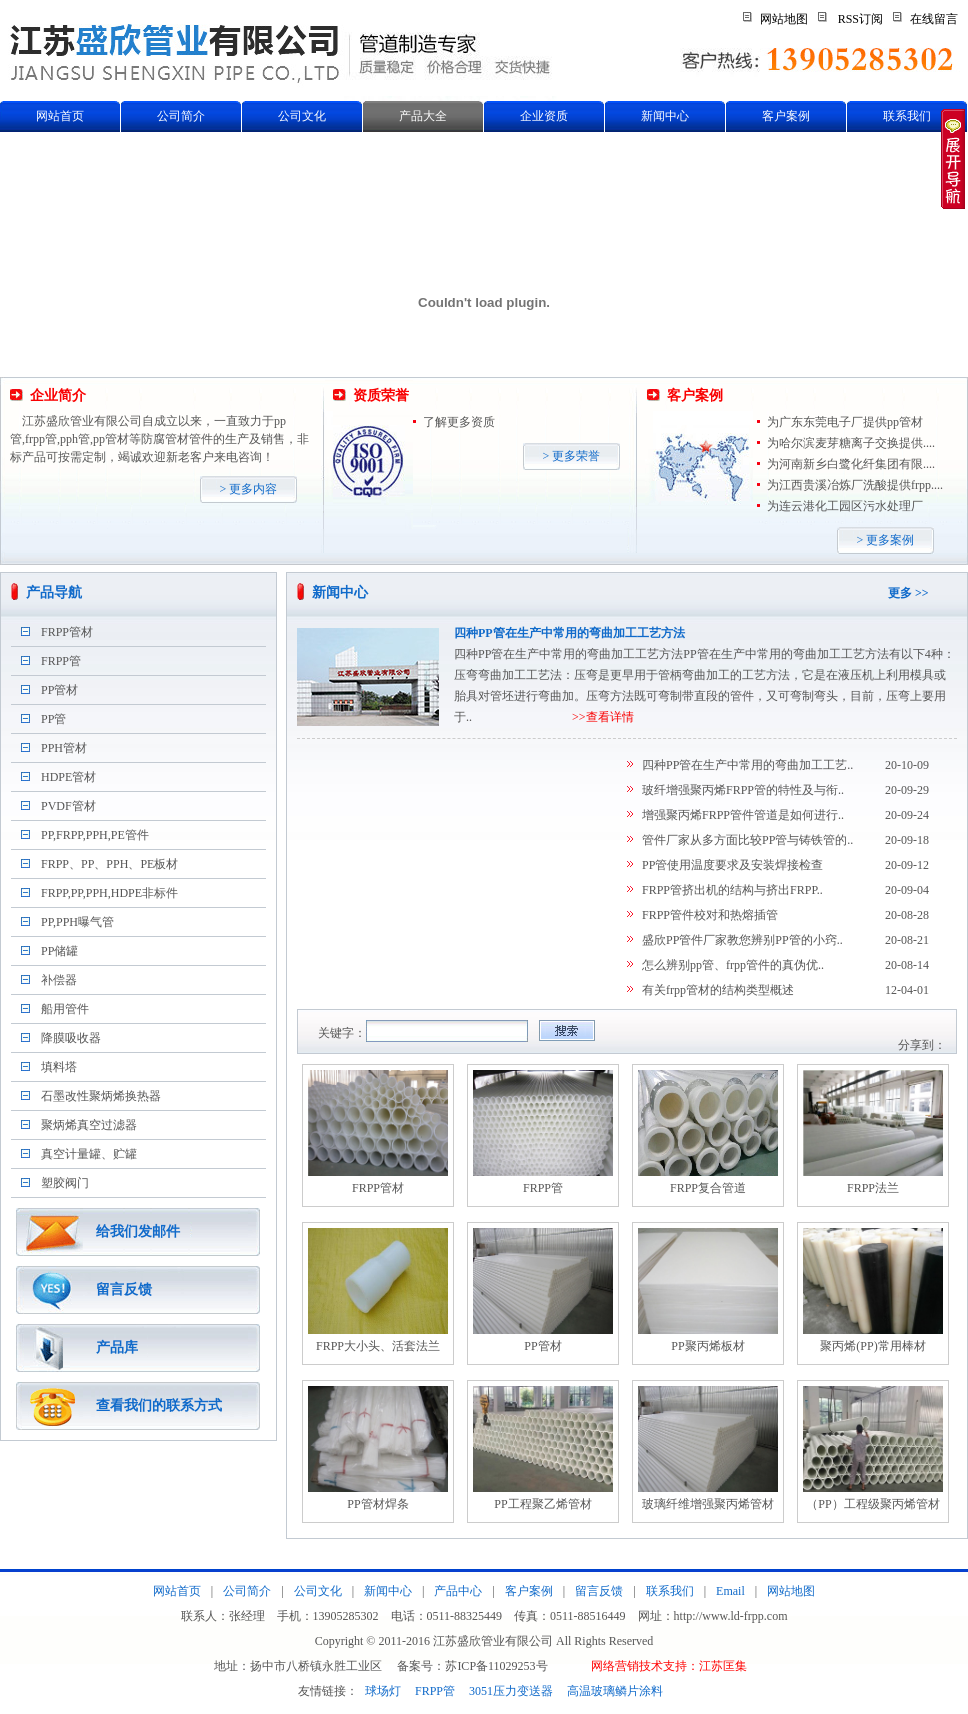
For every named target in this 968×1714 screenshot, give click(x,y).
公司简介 (181, 116)
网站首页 (60, 116)
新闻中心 (665, 116)
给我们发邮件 (138, 1231)
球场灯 (383, 1691)
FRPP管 (61, 661)
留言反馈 (124, 1289)
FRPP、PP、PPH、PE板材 (109, 864)
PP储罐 (59, 951)
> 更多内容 (249, 489)
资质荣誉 (381, 395)
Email (730, 1591)
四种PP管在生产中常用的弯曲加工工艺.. (747, 765)
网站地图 (784, 19)
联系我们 (907, 116)
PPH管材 (64, 748)
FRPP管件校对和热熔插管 (710, 915)
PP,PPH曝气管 (77, 922)
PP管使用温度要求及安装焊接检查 (732, 865)
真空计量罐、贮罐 (89, 1154)
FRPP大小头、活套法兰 (378, 1346)
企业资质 (544, 116)
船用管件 (65, 1009)
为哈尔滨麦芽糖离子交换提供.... (851, 443)
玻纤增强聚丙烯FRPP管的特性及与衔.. (743, 790)
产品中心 (458, 1591)
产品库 (117, 1347)
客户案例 (786, 116)
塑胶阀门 (65, 1183)
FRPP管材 (67, 632)
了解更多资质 (459, 422)
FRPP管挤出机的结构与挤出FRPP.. (732, 890)
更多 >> (908, 593)
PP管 (53, 719)
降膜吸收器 (71, 1038)
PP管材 (59, 690)
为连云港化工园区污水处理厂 (845, 506)
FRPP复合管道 (708, 1188)
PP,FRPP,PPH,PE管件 (95, 835)
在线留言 (934, 19)
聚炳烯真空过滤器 (89, 1125)
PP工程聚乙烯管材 (542, 1504)
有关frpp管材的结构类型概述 (718, 990)
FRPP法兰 (873, 1188)
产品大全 (423, 116)
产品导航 (54, 592)
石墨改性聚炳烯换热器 (101, 1096)
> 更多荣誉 (572, 456)
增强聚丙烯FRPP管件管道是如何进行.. (743, 815)
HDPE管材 (68, 777)
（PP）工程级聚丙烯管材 (872, 1504)
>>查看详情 (603, 717)
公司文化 (302, 116)
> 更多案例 (886, 540)
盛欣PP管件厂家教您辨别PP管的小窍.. (742, 940)
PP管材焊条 (377, 1504)
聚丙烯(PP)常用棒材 (872, 1346)
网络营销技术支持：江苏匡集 (669, 1666)
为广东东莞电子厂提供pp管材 (845, 422)
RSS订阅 (860, 19)
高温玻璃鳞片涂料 (615, 1691)
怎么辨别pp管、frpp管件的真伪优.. (733, 965)
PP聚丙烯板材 (707, 1346)
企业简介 (58, 395)
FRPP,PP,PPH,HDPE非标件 (109, 893)
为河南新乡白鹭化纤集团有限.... (851, 464)
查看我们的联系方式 (159, 1405)
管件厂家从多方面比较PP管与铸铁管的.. (747, 840)
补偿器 (59, 980)
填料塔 (59, 1067)
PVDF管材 (68, 806)
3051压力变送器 (511, 1691)
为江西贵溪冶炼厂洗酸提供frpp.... (855, 485)
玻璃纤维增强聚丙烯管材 (708, 1504)
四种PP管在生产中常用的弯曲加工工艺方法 (569, 633)
